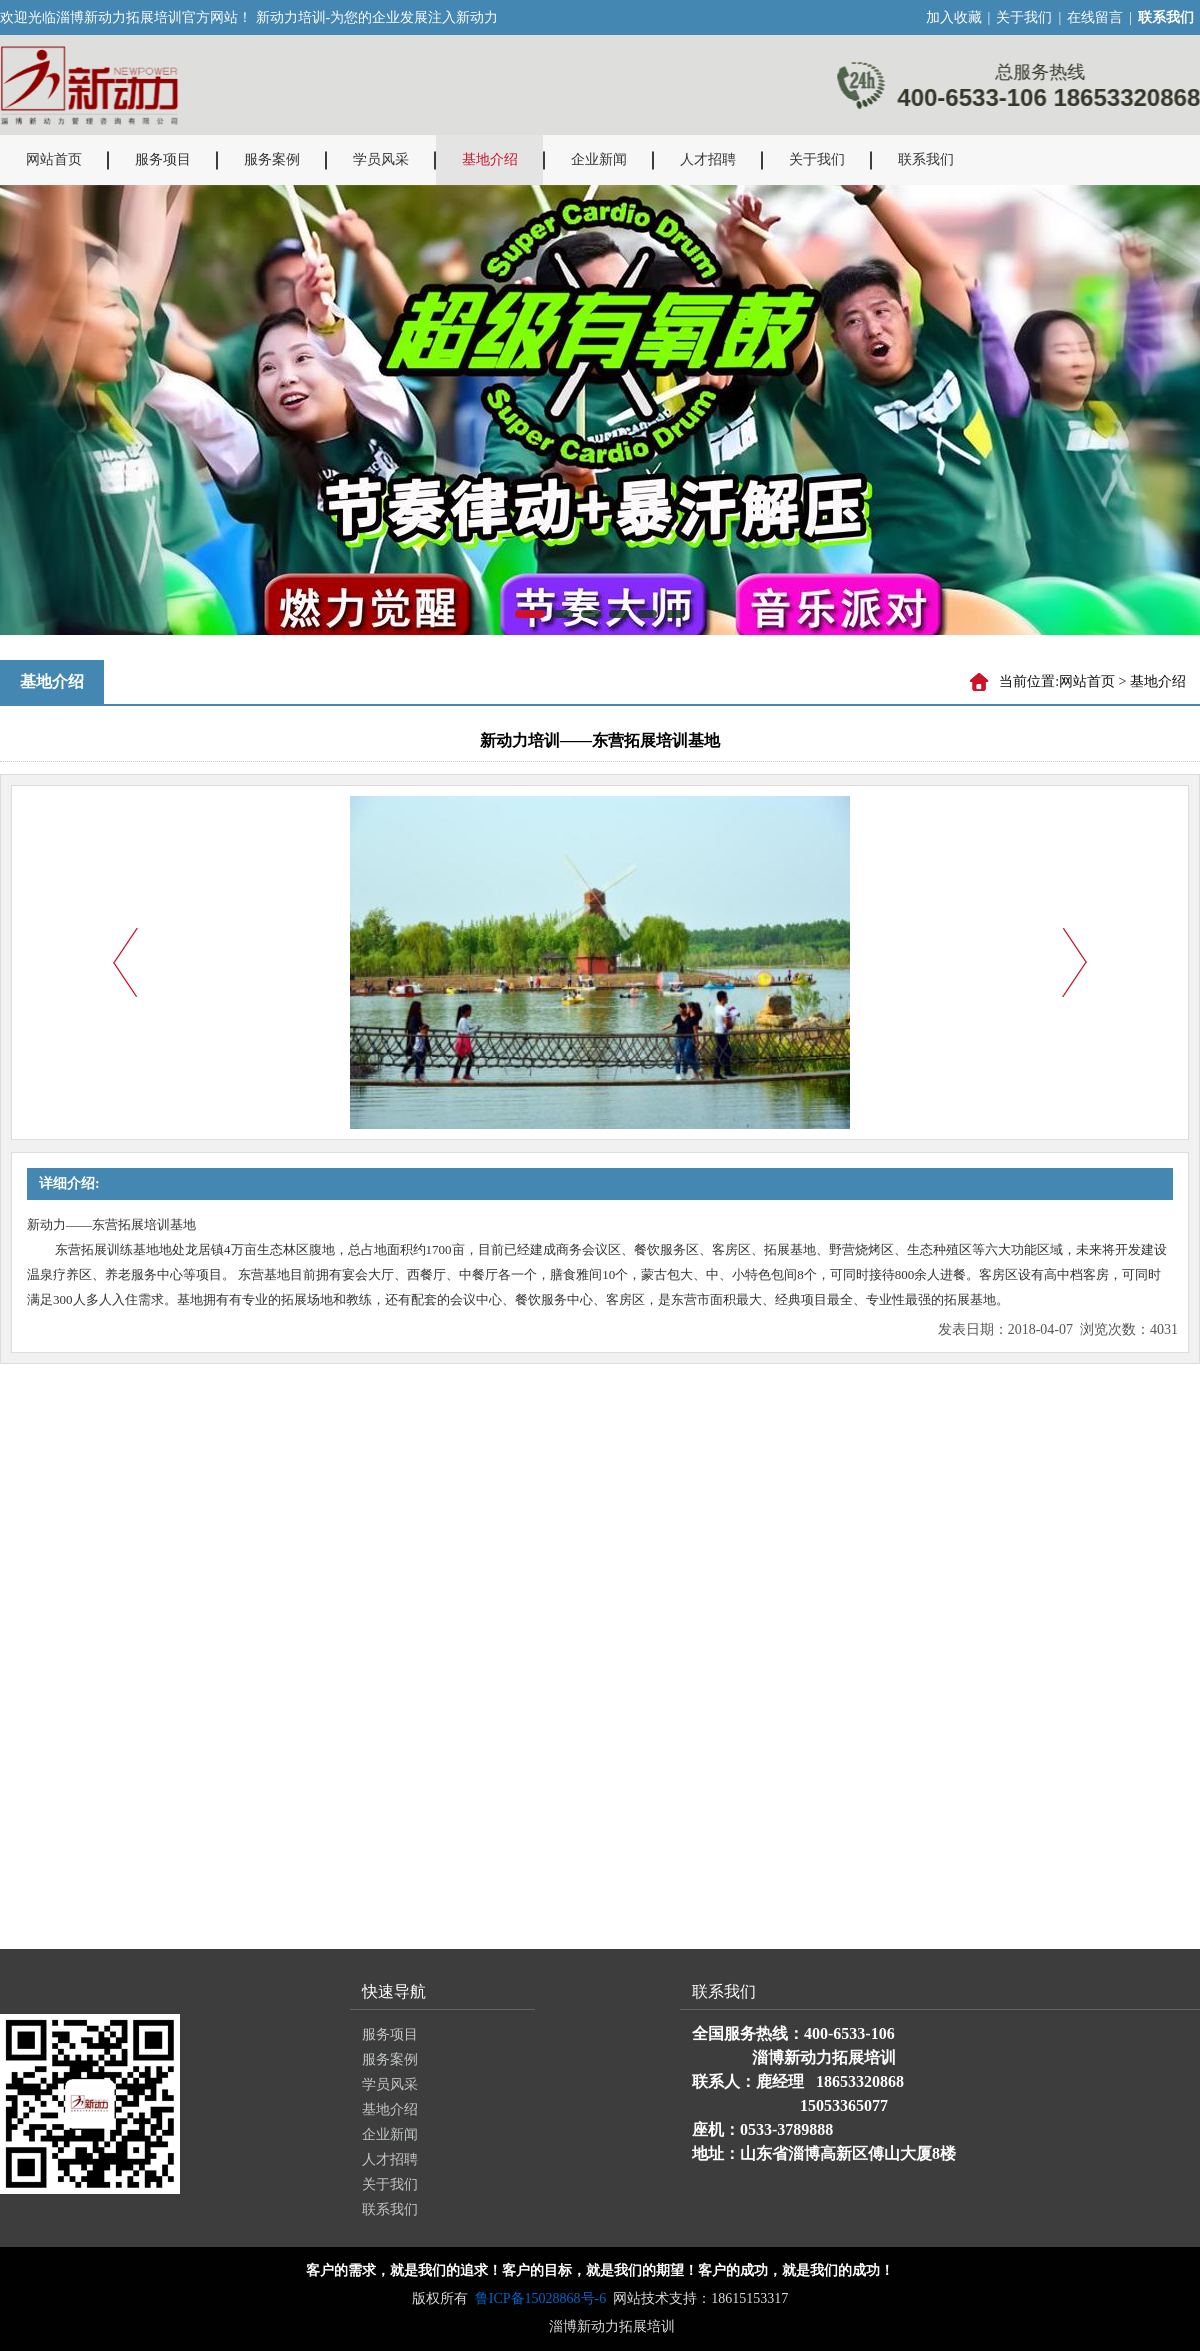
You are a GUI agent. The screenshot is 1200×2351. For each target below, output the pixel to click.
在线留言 (1095, 17)
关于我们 (1024, 17)
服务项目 (163, 159)
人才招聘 (708, 159)
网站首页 (54, 159)
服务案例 (272, 159)
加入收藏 (954, 17)
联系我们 (926, 159)
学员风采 (381, 159)
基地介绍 (490, 159)
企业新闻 (599, 159)
